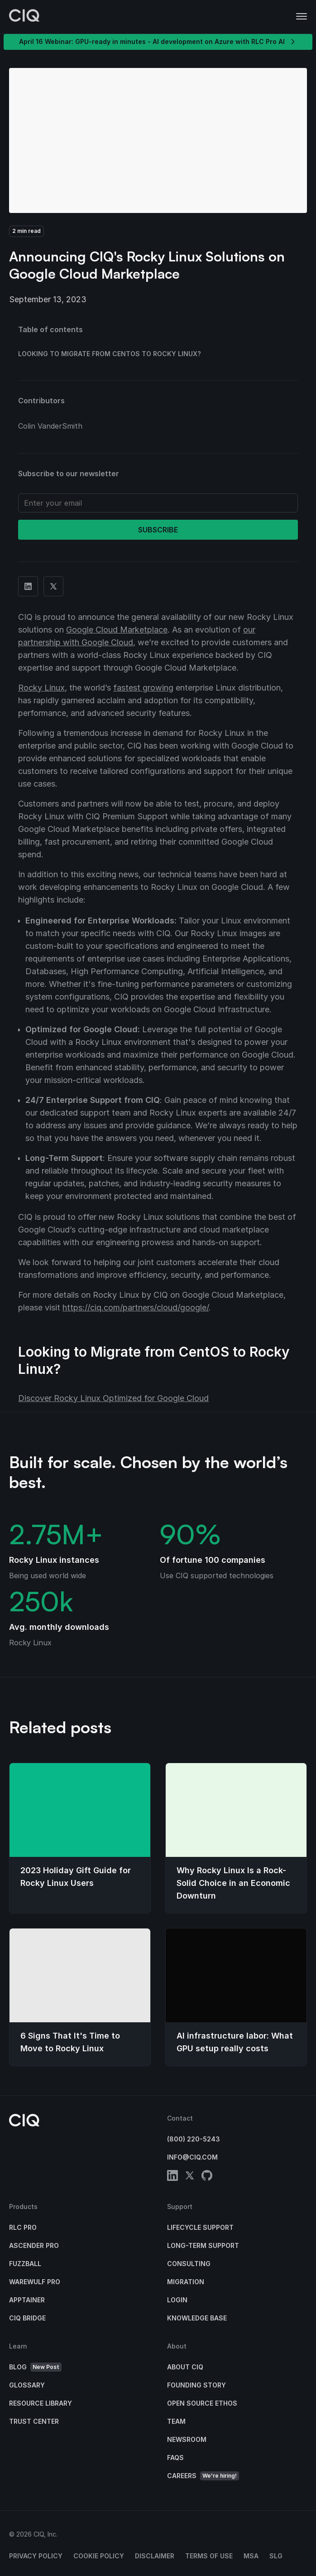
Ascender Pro (34, 2245)
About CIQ (185, 2367)
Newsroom (186, 2439)
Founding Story (196, 2385)
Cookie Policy (98, 2556)
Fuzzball (25, 2263)
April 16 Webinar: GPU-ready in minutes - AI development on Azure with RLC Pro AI (158, 41)
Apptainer (27, 2300)
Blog (35, 2367)
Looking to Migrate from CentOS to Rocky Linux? (109, 354)
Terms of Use (209, 2556)
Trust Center (34, 2421)
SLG (275, 2556)
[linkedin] (172, 2177)
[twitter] (189, 2177)
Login (177, 2300)
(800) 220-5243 (193, 2139)
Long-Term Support (203, 2245)
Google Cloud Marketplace (117, 629)
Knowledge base (197, 2318)
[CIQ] (24, 16)
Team (176, 2421)
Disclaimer (154, 2556)
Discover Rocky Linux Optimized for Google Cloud (113, 1398)
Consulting (189, 2263)
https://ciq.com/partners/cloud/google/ (135, 1307)
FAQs (175, 2457)
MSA (251, 2556)
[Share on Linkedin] (28, 586)
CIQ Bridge (27, 2318)
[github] (206, 2177)
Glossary (27, 2385)
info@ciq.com (192, 2157)
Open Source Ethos (202, 2403)
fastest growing (143, 687)
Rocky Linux (41, 687)
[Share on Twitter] (53, 586)
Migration (185, 2282)
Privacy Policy (35, 2556)
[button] (301, 16)
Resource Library (40, 2403)
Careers (203, 2476)
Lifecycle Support (200, 2227)
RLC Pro (23, 2227)
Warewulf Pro (34, 2282)
